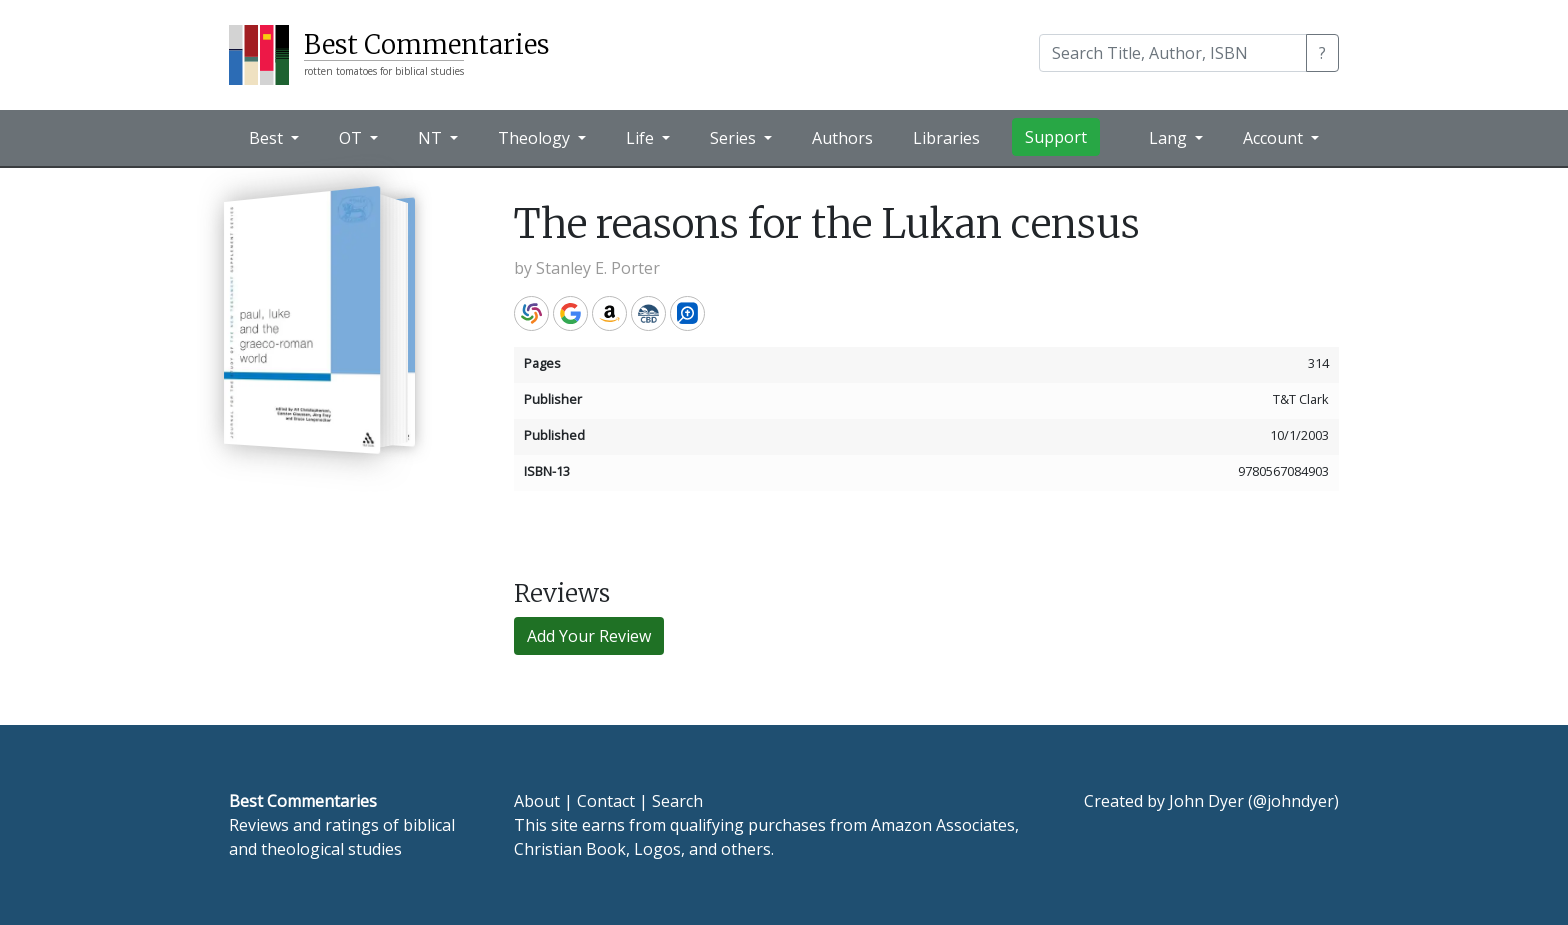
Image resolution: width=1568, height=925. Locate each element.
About (537, 801)
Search (677, 801)
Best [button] (268, 138)
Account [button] (1275, 138)
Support (1056, 137)
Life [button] (642, 138)
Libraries (946, 138)
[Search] (1173, 53)
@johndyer (1293, 801)
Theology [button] (536, 138)
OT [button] (352, 138)
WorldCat (531, 313)
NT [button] (432, 138)
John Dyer (1206, 801)
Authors (842, 138)
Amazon (609, 313)
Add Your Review (589, 636)
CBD (648, 313)
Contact (606, 801)
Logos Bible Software (687, 313)
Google (570, 313)
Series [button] (735, 138)
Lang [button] (1170, 138)
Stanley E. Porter (598, 268)
